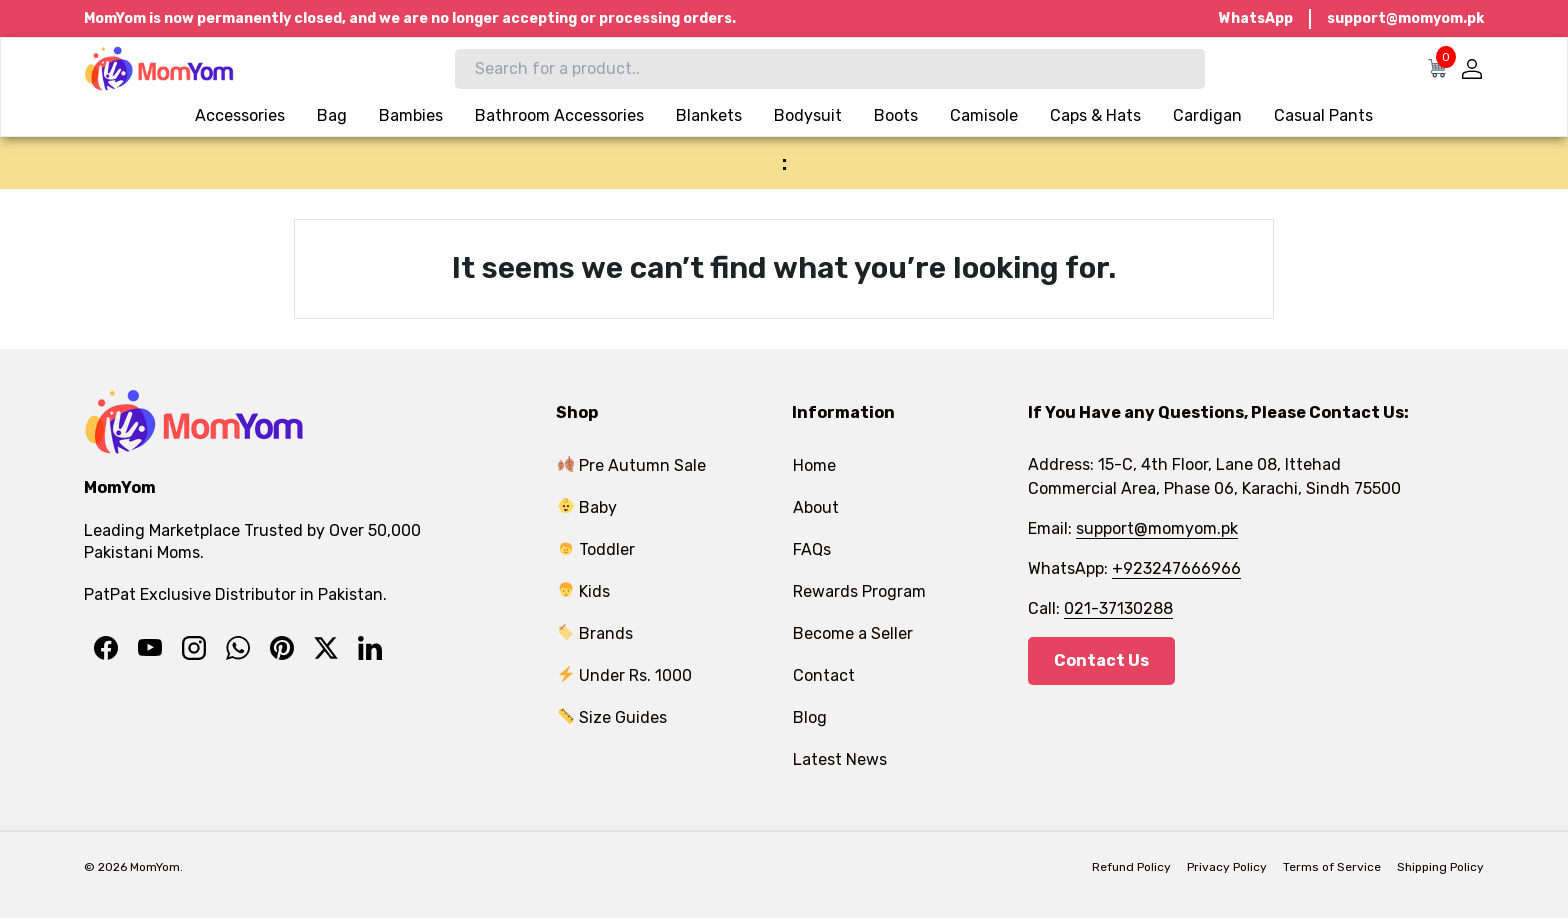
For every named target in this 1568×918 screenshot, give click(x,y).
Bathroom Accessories (559, 115)
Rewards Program (859, 591)
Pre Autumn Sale (632, 465)
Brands (595, 633)
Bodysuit (808, 115)
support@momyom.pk (1405, 18)
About (816, 507)
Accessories (240, 115)
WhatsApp (1256, 18)
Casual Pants (1323, 115)
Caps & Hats (1095, 115)
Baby (587, 507)
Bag (332, 115)
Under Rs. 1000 (625, 675)
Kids (584, 591)
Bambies (411, 115)
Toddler (596, 549)
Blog (810, 717)
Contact (824, 675)
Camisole (984, 115)
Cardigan (1207, 115)
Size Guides (612, 717)
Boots (896, 115)
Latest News (840, 759)
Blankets (709, 115)
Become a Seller (853, 633)
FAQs (812, 549)
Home (814, 465)
